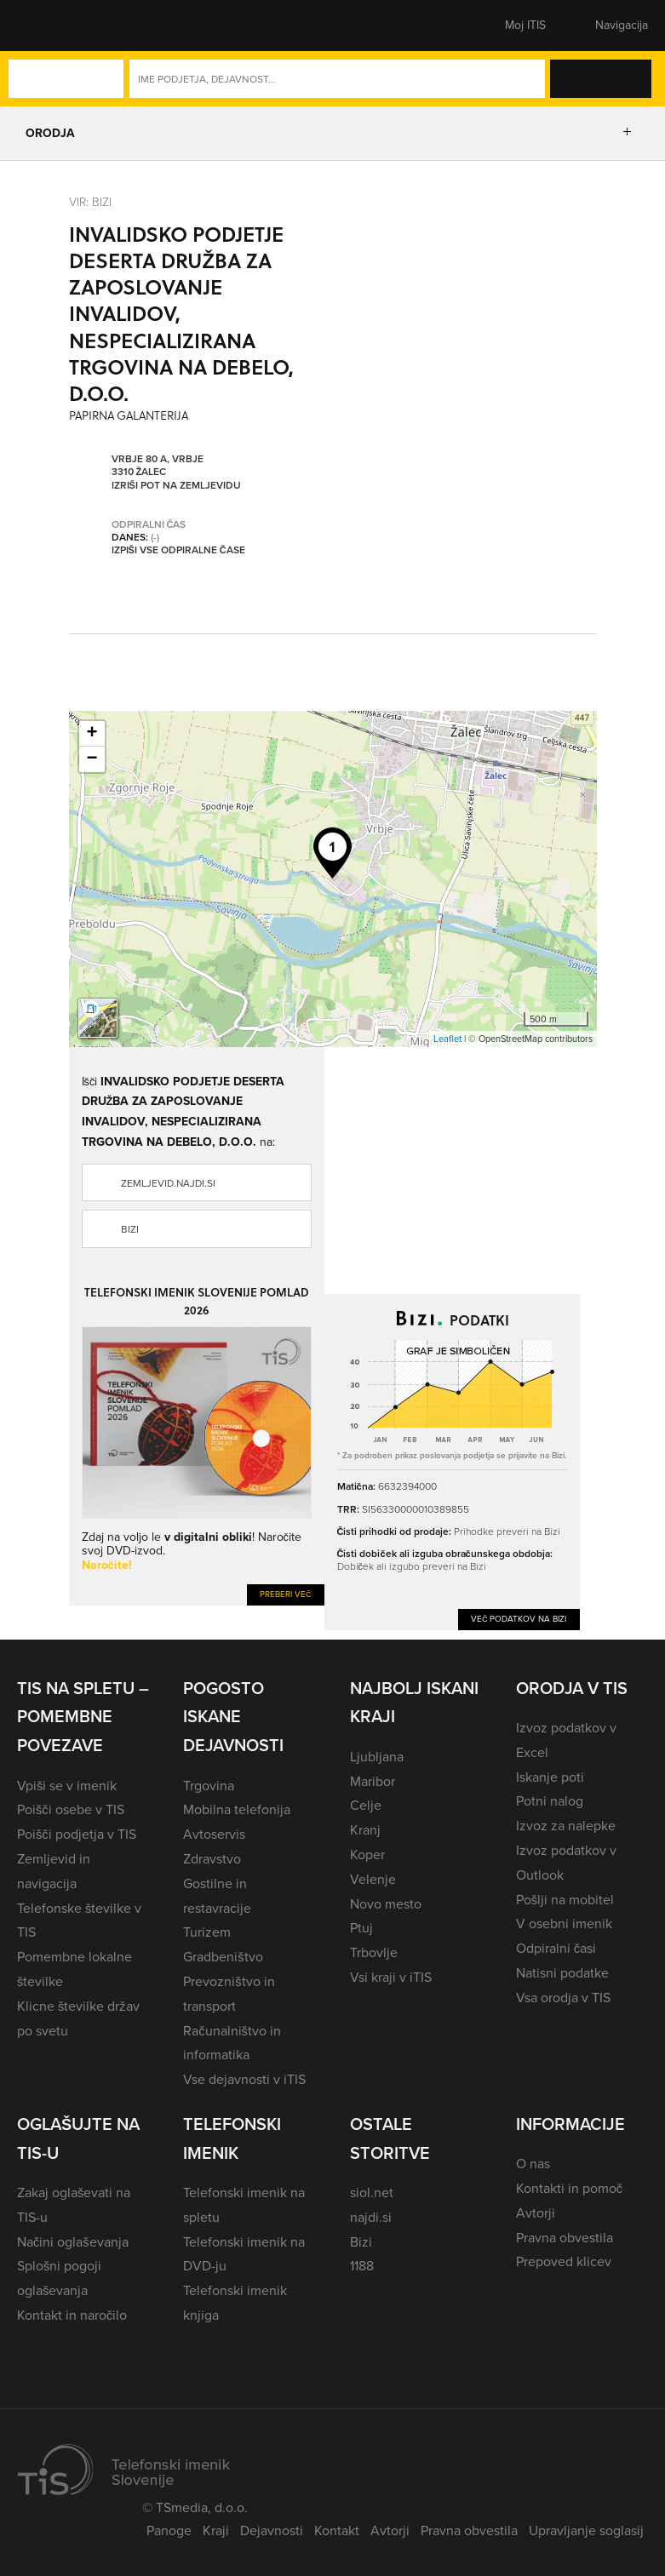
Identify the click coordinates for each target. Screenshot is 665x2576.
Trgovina (208, 1785)
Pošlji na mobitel (565, 1899)
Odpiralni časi (556, 1948)
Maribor (372, 1781)
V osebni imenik (564, 1923)
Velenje (373, 1879)
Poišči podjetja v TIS (76, 1834)
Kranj (365, 1830)
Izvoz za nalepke (566, 1825)
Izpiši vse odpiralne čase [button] (178, 550)
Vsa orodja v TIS (563, 1997)
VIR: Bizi (90, 201)
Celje (365, 1805)
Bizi (130, 1229)
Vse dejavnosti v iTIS (244, 2079)
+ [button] (91, 734)
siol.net (371, 2192)
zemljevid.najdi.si (168, 1183)
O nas (533, 2163)
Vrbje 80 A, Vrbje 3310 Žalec (158, 465)
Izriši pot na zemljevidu (176, 485)
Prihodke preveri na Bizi (507, 1531)
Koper (367, 1854)
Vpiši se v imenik (67, 1785)
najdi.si (371, 2217)
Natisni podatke (562, 1973)
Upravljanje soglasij (586, 2530)
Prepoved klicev (563, 2261)
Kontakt (336, 2530)
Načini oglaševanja (73, 2242)
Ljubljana (377, 1756)
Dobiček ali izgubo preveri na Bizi (411, 1566)
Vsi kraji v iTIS (391, 1977)
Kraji (216, 2530)
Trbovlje (374, 1952)
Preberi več (286, 1594)
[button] (47, 25)
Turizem (207, 1932)
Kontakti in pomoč (569, 2188)
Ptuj (361, 1928)
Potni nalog (549, 1801)
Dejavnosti (271, 2530)
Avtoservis (214, 1834)
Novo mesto (385, 1904)
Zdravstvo (212, 1859)
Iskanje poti (550, 1777)
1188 (362, 2265)
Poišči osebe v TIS (70, 1809)
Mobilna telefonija (236, 1809)
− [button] (91, 759)
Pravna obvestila (564, 2237)
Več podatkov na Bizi (519, 1618)
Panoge (169, 2530)
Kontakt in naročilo (72, 2315)
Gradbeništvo (222, 1956)
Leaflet (447, 1038)
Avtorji (535, 2213)
